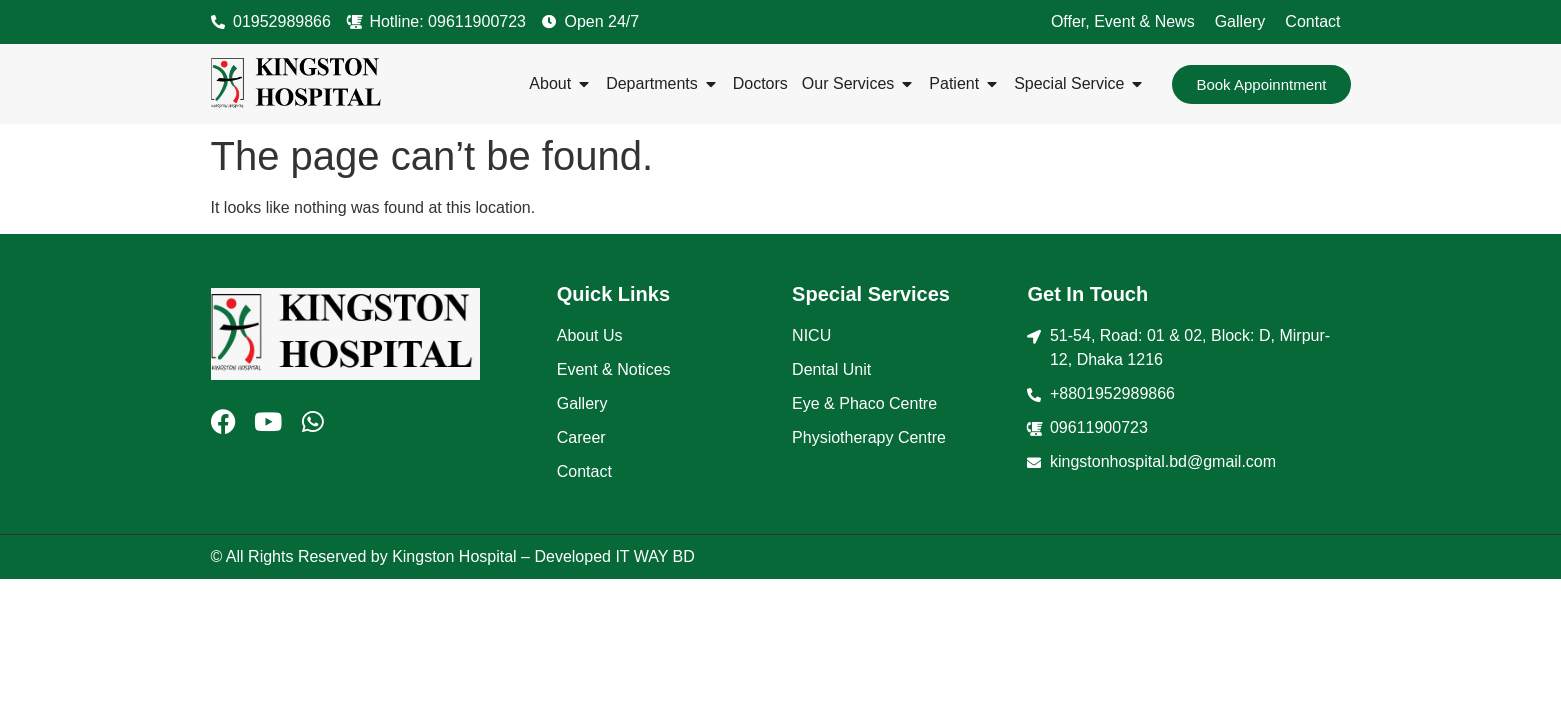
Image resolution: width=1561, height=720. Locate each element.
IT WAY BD (654, 556)
